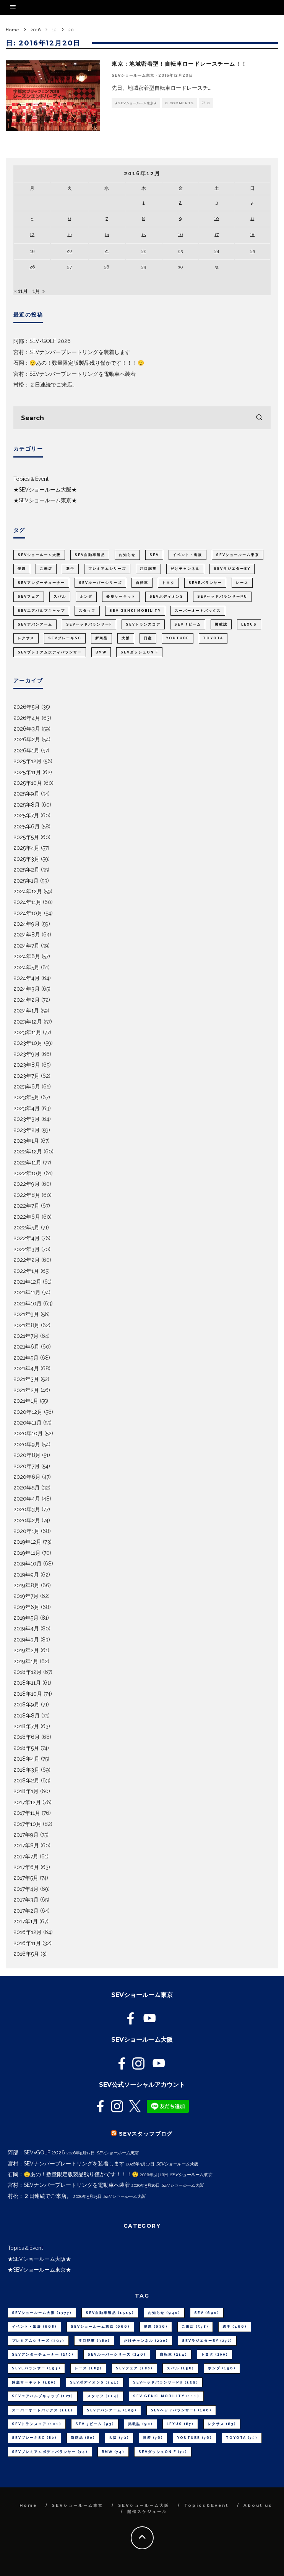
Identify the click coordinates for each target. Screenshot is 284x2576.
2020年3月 (26, 1509)
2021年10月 (27, 1303)
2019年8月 (26, 1585)
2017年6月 (26, 1867)
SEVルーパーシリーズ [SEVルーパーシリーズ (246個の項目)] (100, 583)
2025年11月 (27, 772)
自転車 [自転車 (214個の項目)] (142, 583)
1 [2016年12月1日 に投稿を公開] (143, 202)
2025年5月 (26, 837)
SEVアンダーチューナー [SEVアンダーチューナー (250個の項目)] (41, 583)
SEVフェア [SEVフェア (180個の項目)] (29, 596)
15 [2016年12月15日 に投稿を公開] (143, 234)
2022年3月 (26, 1249)
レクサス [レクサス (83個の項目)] (26, 638)
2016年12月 (27, 1932)
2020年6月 (27, 1477)
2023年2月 (26, 1130)
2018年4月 (26, 1759)
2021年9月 (26, 1314)
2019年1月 (25, 1661)
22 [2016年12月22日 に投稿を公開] (143, 251)
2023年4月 (26, 1108)
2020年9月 (26, 1444)
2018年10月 (27, 1694)
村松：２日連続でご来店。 (45, 385)
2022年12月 (27, 1151)
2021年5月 (26, 1358)
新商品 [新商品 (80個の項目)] (101, 638)
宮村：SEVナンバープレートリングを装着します (71, 352)
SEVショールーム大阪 (143, 2505)
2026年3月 (26, 729)
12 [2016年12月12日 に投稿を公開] (32, 234)
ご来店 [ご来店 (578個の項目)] (46, 569)
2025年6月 (26, 826)
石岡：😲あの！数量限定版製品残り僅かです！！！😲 (78, 363)
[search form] (142, 417)
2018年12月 (27, 1672)
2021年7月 (26, 1336)
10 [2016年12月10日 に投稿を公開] (216, 218)
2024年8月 (26, 934)
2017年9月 (26, 1835)
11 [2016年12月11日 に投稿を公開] (252, 218)
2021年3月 (26, 1379)
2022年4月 (26, 1238)
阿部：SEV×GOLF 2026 (42, 341)
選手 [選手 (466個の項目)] (70, 569)
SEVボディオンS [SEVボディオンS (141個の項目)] (166, 596)
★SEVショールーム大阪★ (45, 490)
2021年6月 (26, 1347)
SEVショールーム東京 (133, 75)
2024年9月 (26, 924)
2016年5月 (26, 1954)
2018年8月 (26, 1715)
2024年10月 (27, 913)
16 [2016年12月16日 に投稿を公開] (180, 234)
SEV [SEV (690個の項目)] (154, 555)
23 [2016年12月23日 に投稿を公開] (180, 251)
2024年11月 (27, 902)
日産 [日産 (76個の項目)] (148, 638)
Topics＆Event (31, 479)
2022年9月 (26, 1184)
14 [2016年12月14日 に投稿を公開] (107, 234)
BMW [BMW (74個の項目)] (101, 652)
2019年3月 (26, 1639)
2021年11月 (27, 1292)
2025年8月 (26, 805)
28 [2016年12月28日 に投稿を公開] (106, 267)
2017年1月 (25, 1921)
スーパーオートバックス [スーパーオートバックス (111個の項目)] (198, 611)
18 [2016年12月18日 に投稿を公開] (252, 234)
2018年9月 (26, 1704)
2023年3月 (26, 1119)
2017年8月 (26, 1845)
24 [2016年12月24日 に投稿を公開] (216, 251)
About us (257, 2505)
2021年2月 (26, 1390)
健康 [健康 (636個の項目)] (22, 569)
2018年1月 (26, 1791)
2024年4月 (26, 978)
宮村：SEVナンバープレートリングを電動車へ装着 (74, 374)
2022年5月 (26, 1227)
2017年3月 (26, 1900)
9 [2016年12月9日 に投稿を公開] (180, 218)
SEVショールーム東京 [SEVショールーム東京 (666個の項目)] (237, 555)
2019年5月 (26, 1618)
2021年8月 (26, 1325)
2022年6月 (26, 1217)
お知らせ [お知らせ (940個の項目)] (127, 555)
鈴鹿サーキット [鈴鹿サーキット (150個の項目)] (121, 596)
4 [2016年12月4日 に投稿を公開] (252, 202)
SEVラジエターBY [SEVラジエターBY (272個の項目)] (232, 569)
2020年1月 (26, 1531)
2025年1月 (26, 881)
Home (28, 2505)
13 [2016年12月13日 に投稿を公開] (69, 234)
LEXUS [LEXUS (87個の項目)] (249, 624)
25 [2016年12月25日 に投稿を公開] (252, 251)
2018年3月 (26, 1770)
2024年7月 (26, 946)
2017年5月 (25, 1878)
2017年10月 (27, 1824)
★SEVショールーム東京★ (136, 103)
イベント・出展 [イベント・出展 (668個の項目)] (187, 555)
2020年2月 (26, 1520)
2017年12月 (27, 1802)
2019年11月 (27, 1553)
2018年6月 (26, 1737)
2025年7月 (26, 815)
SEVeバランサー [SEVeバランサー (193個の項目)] (205, 583)
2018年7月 (26, 1726)
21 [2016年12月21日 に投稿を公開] (106, 251)
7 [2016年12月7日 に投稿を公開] (106, 218)
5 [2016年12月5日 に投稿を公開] (32, 218)
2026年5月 (26, 707)
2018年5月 (26, 1748)
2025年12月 (27, 761)
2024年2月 (26, 1000)
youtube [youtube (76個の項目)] (177, 638)
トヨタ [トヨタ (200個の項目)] (168, 583)
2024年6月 (26, 956)
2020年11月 (27, 1423)
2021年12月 (27, 1282)
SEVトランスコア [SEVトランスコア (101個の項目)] (143, 624)
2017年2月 (26, 1911)
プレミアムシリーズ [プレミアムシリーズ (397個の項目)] (107, 569)
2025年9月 (26, 794)
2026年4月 (26, 718)
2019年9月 (26, 1575)
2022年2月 (26, 1260)
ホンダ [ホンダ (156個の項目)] (86, 596)
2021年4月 (26, 1368)
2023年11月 (27, 1032)
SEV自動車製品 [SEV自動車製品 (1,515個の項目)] (90, 555)
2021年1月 (25, 1401)
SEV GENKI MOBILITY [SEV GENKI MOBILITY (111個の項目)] (135, 611)
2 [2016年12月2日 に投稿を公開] (180, 202)
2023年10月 (27, 1043)
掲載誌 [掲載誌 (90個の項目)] (221, 624)
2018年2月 (26, 1780)
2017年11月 (26, 1813)
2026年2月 (26, 739)
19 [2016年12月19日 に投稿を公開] (32, 251)
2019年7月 (26, 1596)
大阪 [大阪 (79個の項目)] (126, 638)
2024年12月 (27, 891)
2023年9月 (26, 1054)
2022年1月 (26, 1271)
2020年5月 (26, 1487)
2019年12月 (27, 1542)
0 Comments (179, 103)
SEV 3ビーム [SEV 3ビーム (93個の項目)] (187, 624)
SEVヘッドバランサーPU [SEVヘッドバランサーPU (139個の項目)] (222, 596)
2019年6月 (26, 1607)
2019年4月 (26, 1628)
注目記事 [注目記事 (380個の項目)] (148, 569)
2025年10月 (27, 783)
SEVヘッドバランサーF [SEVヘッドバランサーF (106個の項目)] (89, 624)
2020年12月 (27, 1412)
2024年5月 (26, 967)
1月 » (38, 291)
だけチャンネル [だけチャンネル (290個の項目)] (185, 569)
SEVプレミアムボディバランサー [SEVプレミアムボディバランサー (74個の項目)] (50, 652)
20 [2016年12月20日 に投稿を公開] (69, 251)
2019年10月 (27, 1563)
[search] (259, 417)
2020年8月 (27, 1455)
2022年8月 (26, 1195)
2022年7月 (26, 1206)
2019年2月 (26, 1650)
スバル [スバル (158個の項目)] (60, 596)
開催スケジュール (147, 2511)
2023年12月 (27, 1022)
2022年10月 (27, 1173)
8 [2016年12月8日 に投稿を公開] (143, 218)
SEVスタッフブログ (146, 2133)
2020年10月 (28, 1433)
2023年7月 (26, 1076)
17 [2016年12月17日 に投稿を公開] (216, 234)
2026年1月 (26, 750)
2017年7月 (25, 1856)
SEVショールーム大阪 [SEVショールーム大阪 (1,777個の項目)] (39, 555)
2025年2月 (26, 870)
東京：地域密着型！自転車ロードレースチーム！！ (179, 63)
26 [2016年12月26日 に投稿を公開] (32, 267)
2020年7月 (26, 1466)
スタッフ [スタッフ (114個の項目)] (87, 611)
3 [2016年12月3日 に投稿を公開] (217, 202)
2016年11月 (27, 1943)
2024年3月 (26, 989)
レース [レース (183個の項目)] (242, 583)
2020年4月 (26, 1499)
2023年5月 (26, 1097)
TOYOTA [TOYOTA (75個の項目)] (213, 638)
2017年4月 (26, 1889)
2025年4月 (26, 848)
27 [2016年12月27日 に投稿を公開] (69, 267)
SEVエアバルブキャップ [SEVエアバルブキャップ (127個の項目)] (41, 611)
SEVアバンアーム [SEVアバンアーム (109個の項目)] (35, 624)
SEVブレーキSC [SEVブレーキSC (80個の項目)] (64, 638)
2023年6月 (26, 1086)
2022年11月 (27, 1162)
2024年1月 (26, 1010)
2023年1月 (26, 1141)
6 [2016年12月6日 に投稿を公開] (69, 218)
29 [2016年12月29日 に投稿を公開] (143, 267)
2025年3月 (26, 859)
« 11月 (20, 291)
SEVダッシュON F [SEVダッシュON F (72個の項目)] (139, 652)
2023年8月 (26, 1065)
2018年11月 (27, 1683)
